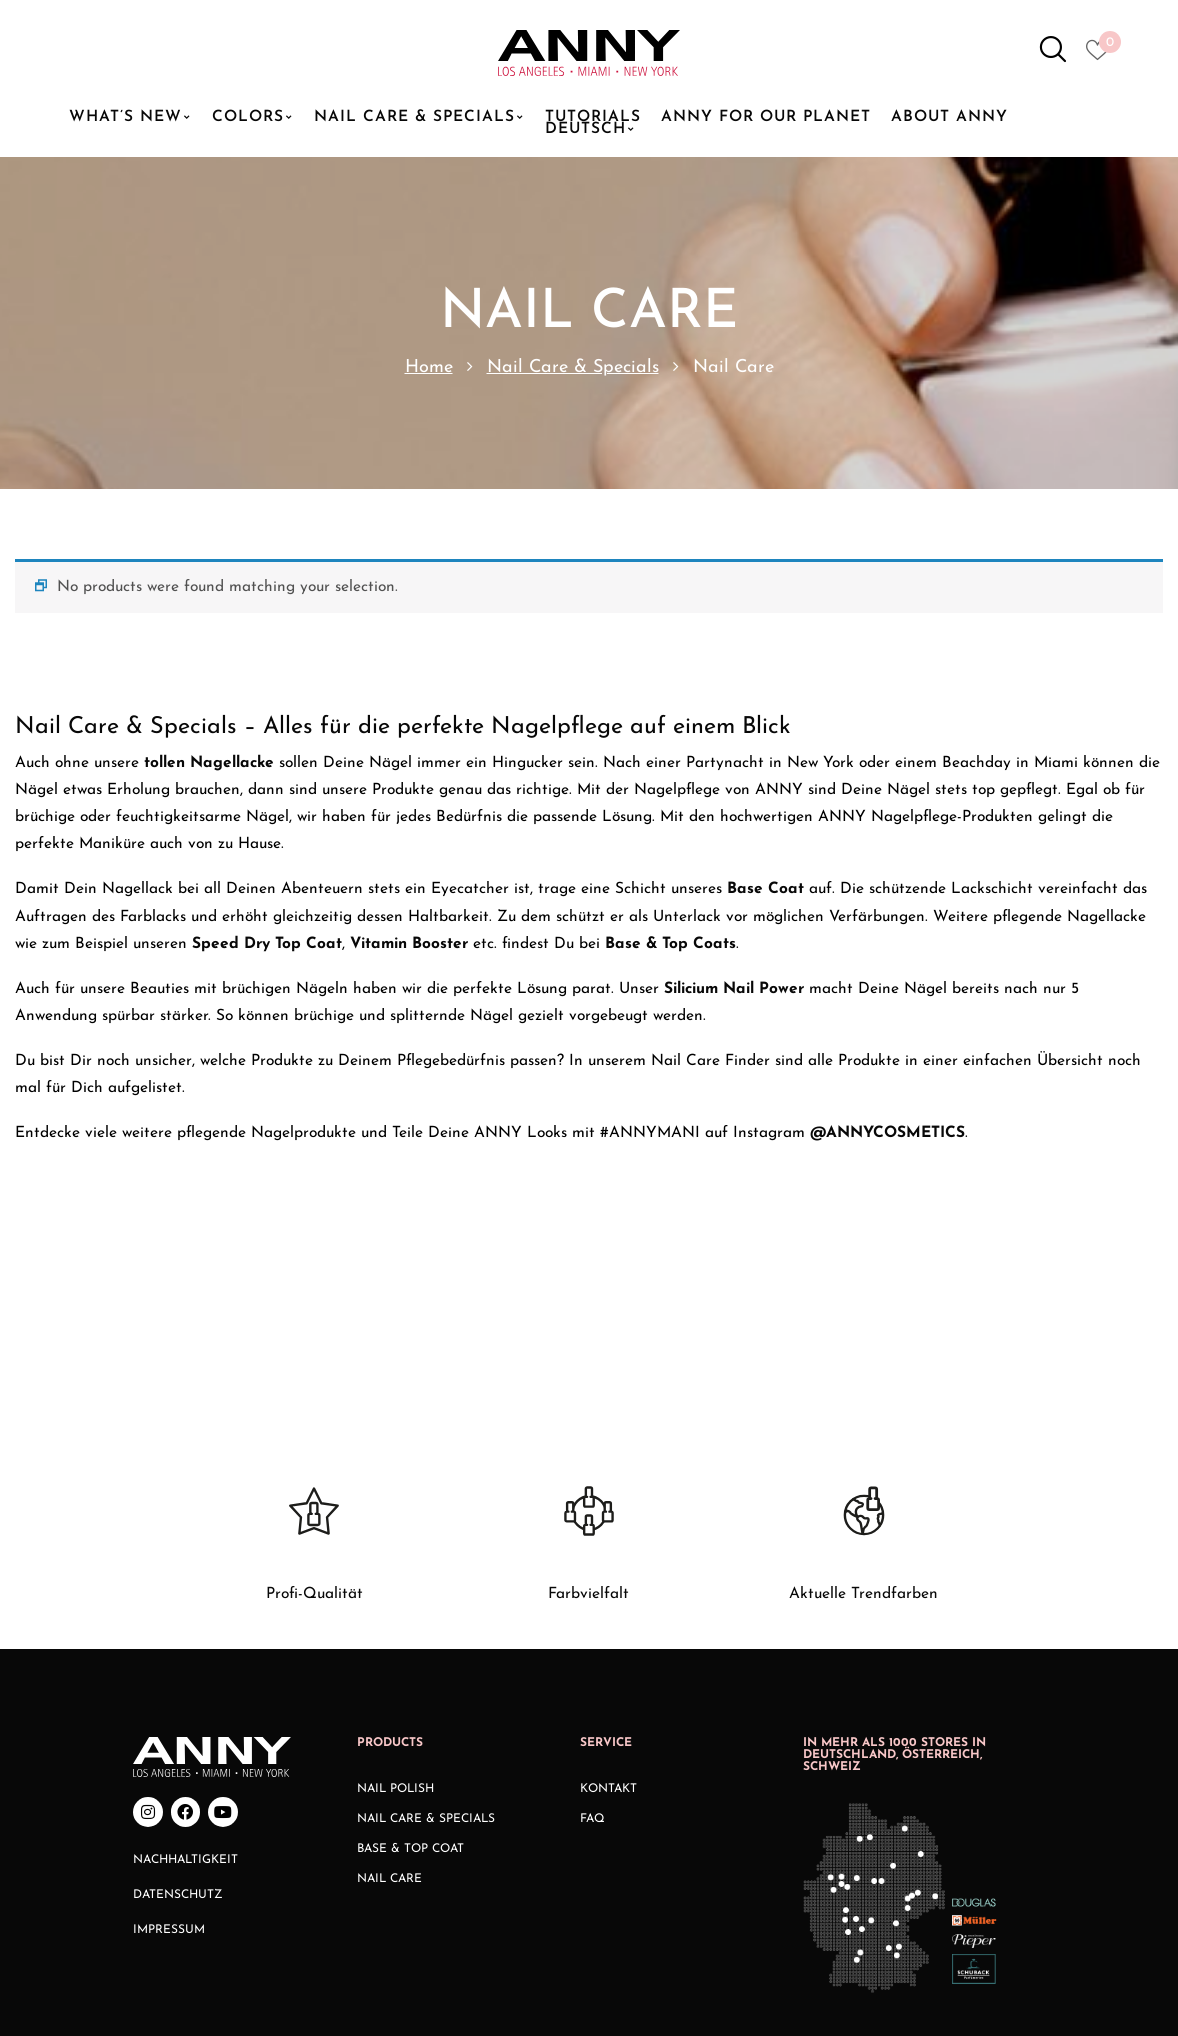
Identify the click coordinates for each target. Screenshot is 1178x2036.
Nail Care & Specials (573, 367)
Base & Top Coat (410, 1685)
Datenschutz (178, 1730)
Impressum (169, 1765)
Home (429, 367)
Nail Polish (395, 1625)
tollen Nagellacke (209, 763)
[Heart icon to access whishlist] (1102, 56)
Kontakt (608, 1625)
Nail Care (389, 1715)
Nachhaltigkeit (185, 1695)
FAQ (592, 1655)
